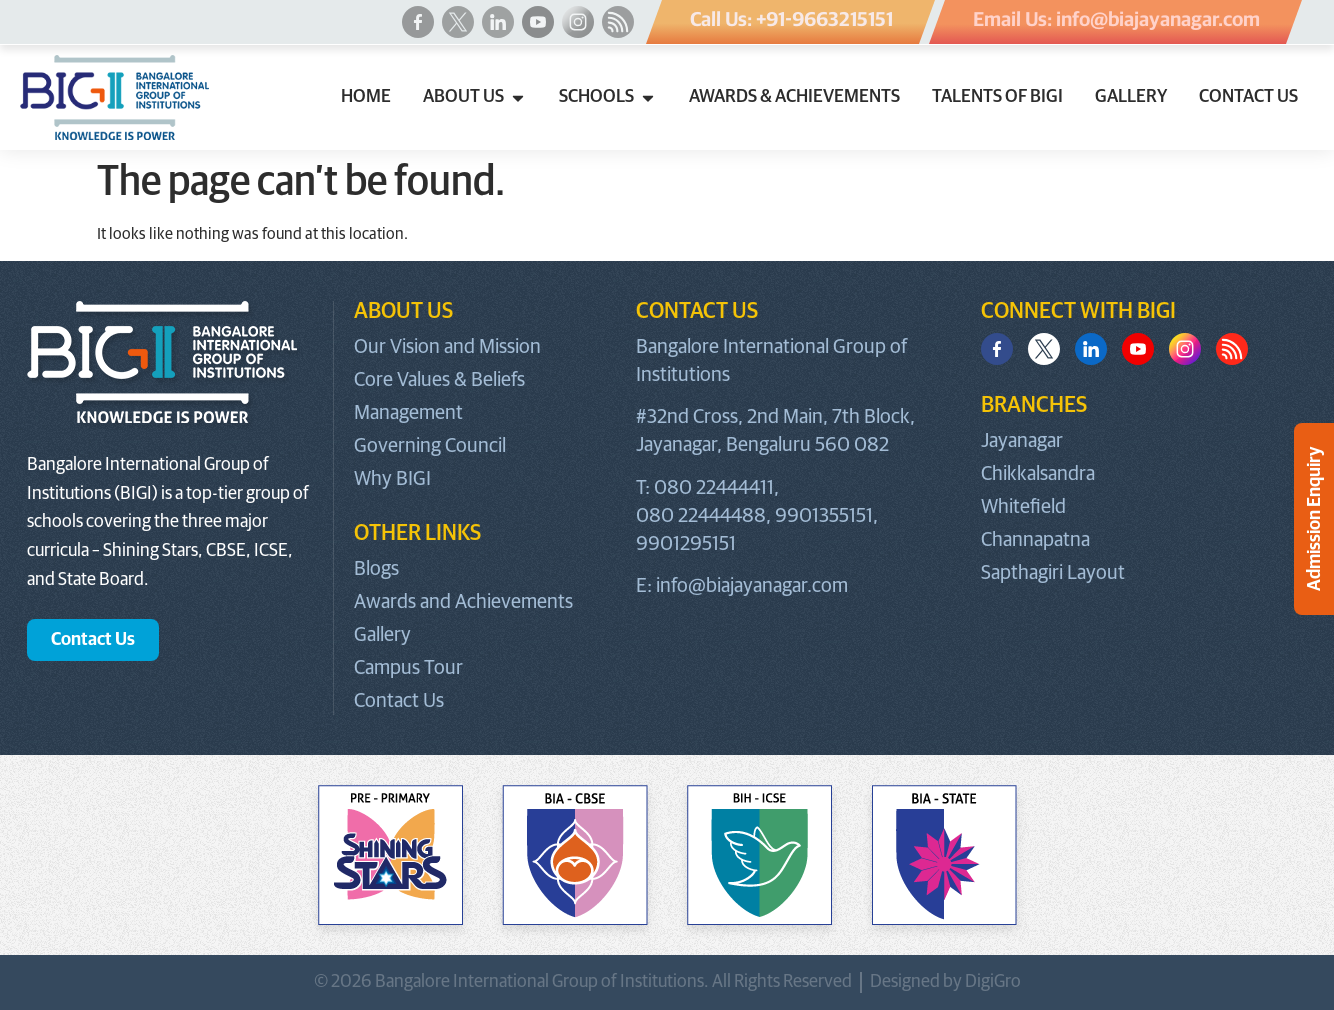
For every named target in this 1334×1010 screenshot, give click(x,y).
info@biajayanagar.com (752, 586)
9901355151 (824, 516)
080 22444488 (701, 516)
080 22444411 (714, 488)
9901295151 (686, 544)
